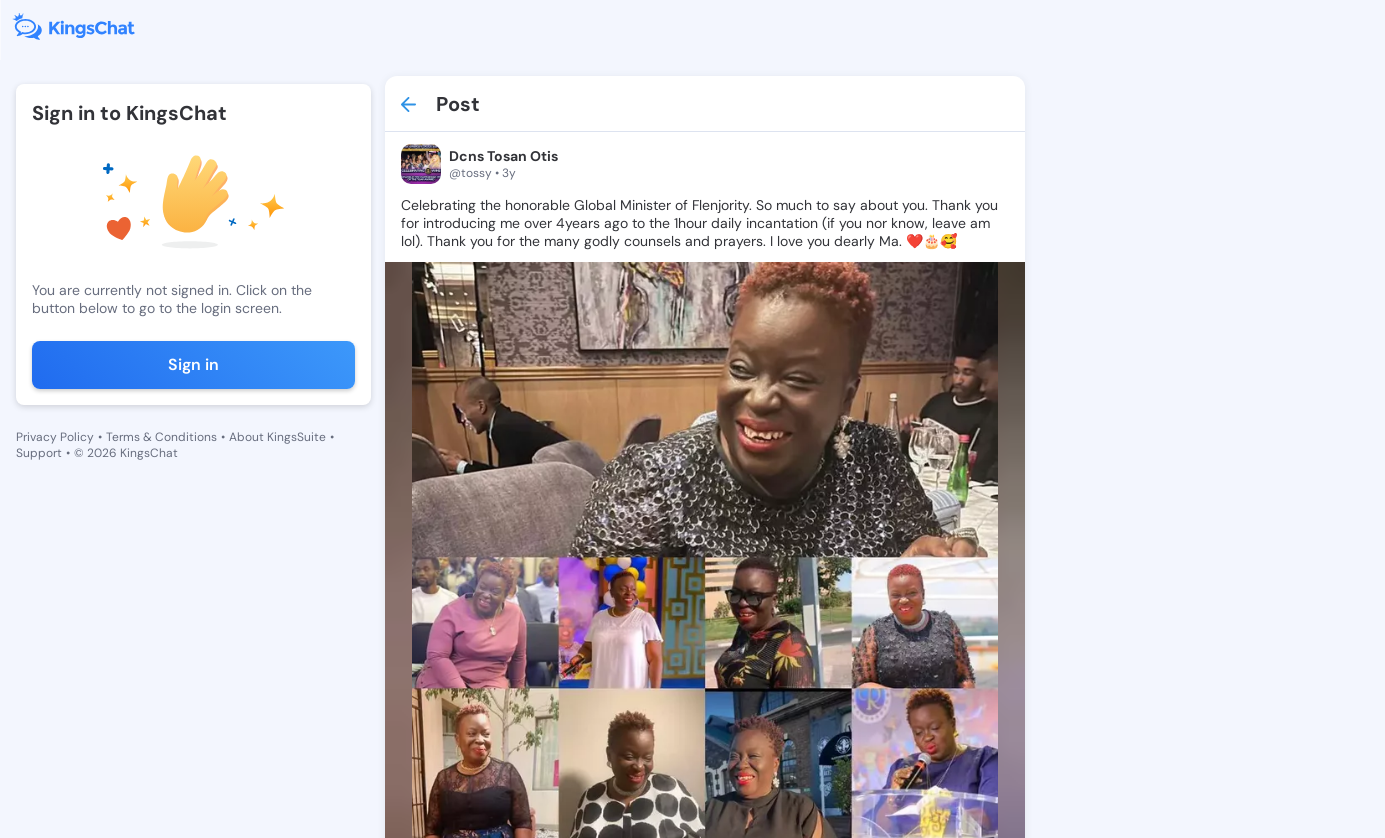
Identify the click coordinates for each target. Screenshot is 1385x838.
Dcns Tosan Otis (503, 156)
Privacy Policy (55, 437)
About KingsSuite (277, 437)
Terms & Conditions (161, 437)
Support (39, 453)
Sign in (193, 364)
